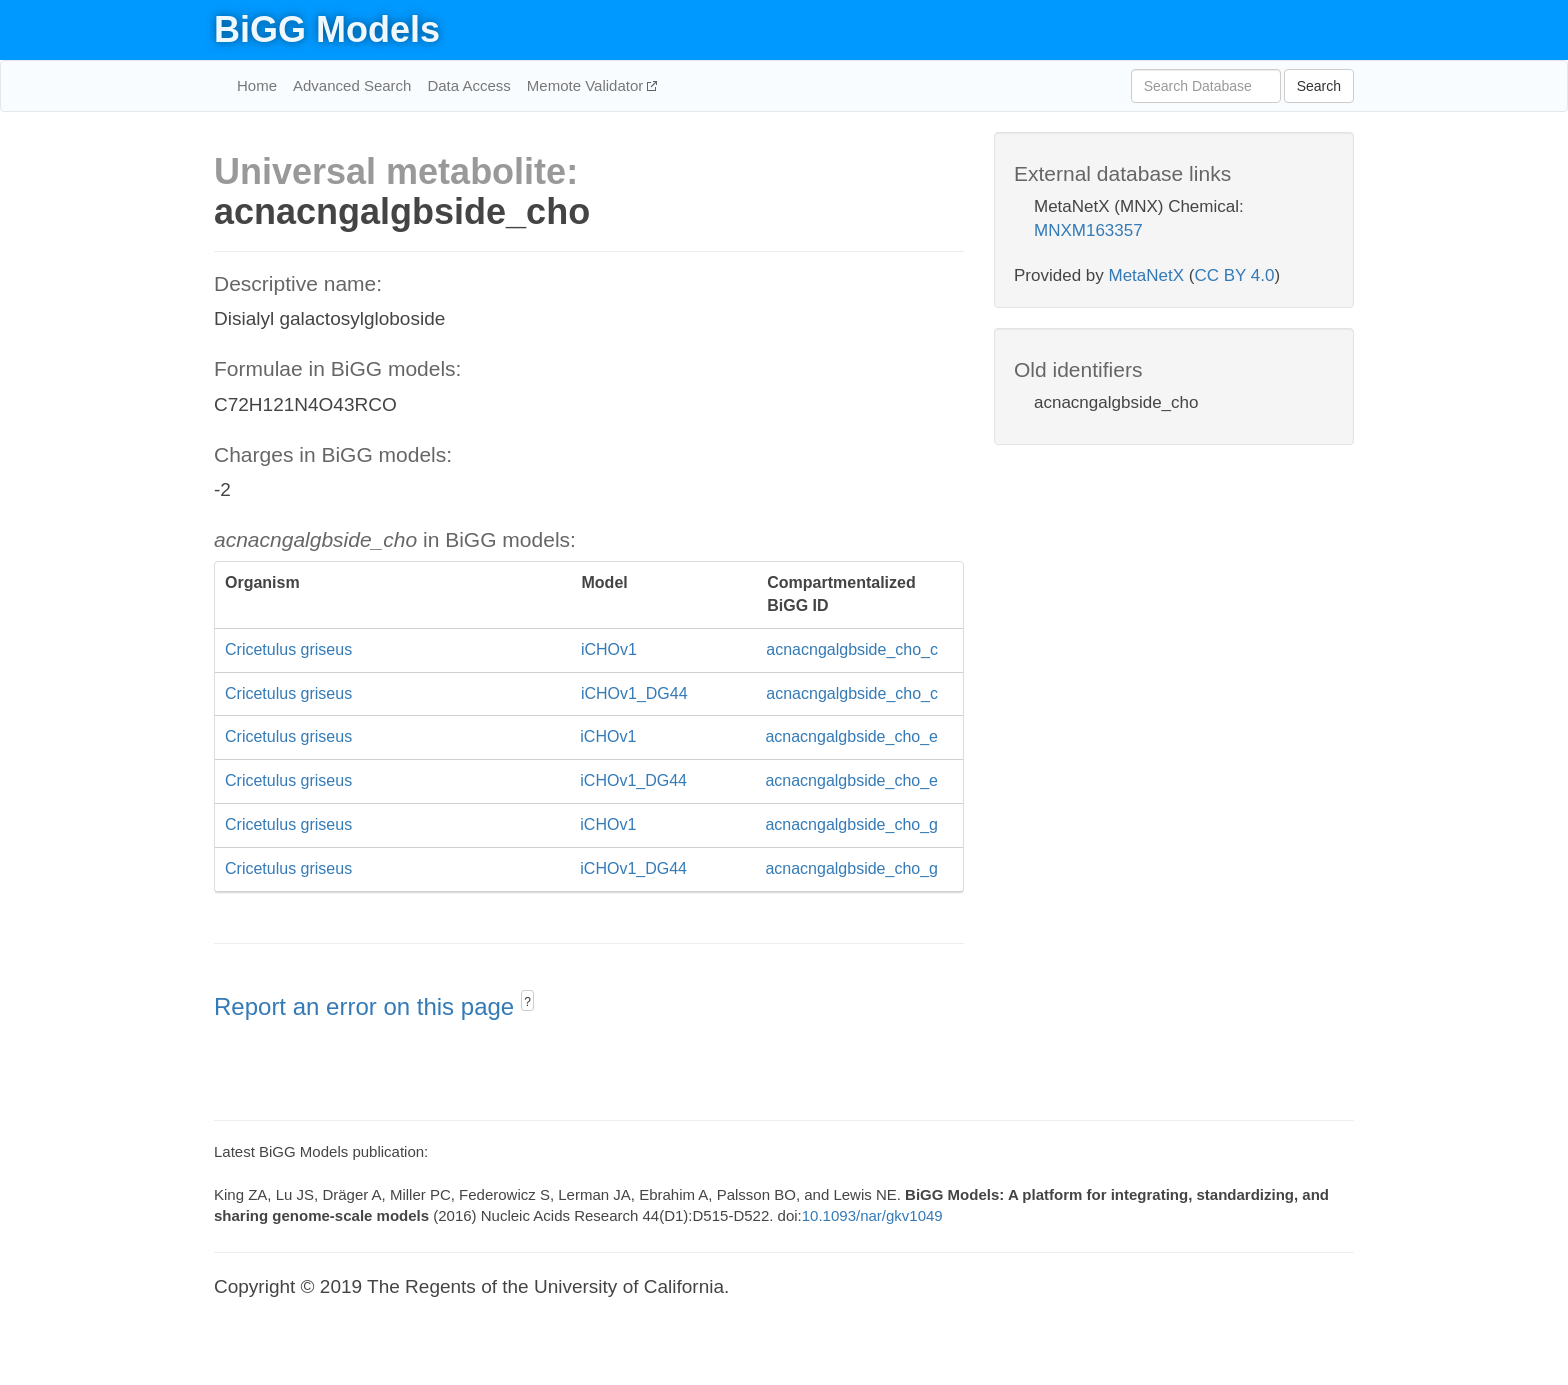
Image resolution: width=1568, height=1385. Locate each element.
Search (1319, 86)
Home (257, 85)
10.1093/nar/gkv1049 (872, 1215)
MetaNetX (1147, 275)
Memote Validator (587, 85)
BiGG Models (327, 29)
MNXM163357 (1088, 230)
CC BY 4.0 (1234, 275)
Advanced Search (352, 85)
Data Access (468, 85)
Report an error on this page (367, 1006)
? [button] (527, 1002)
